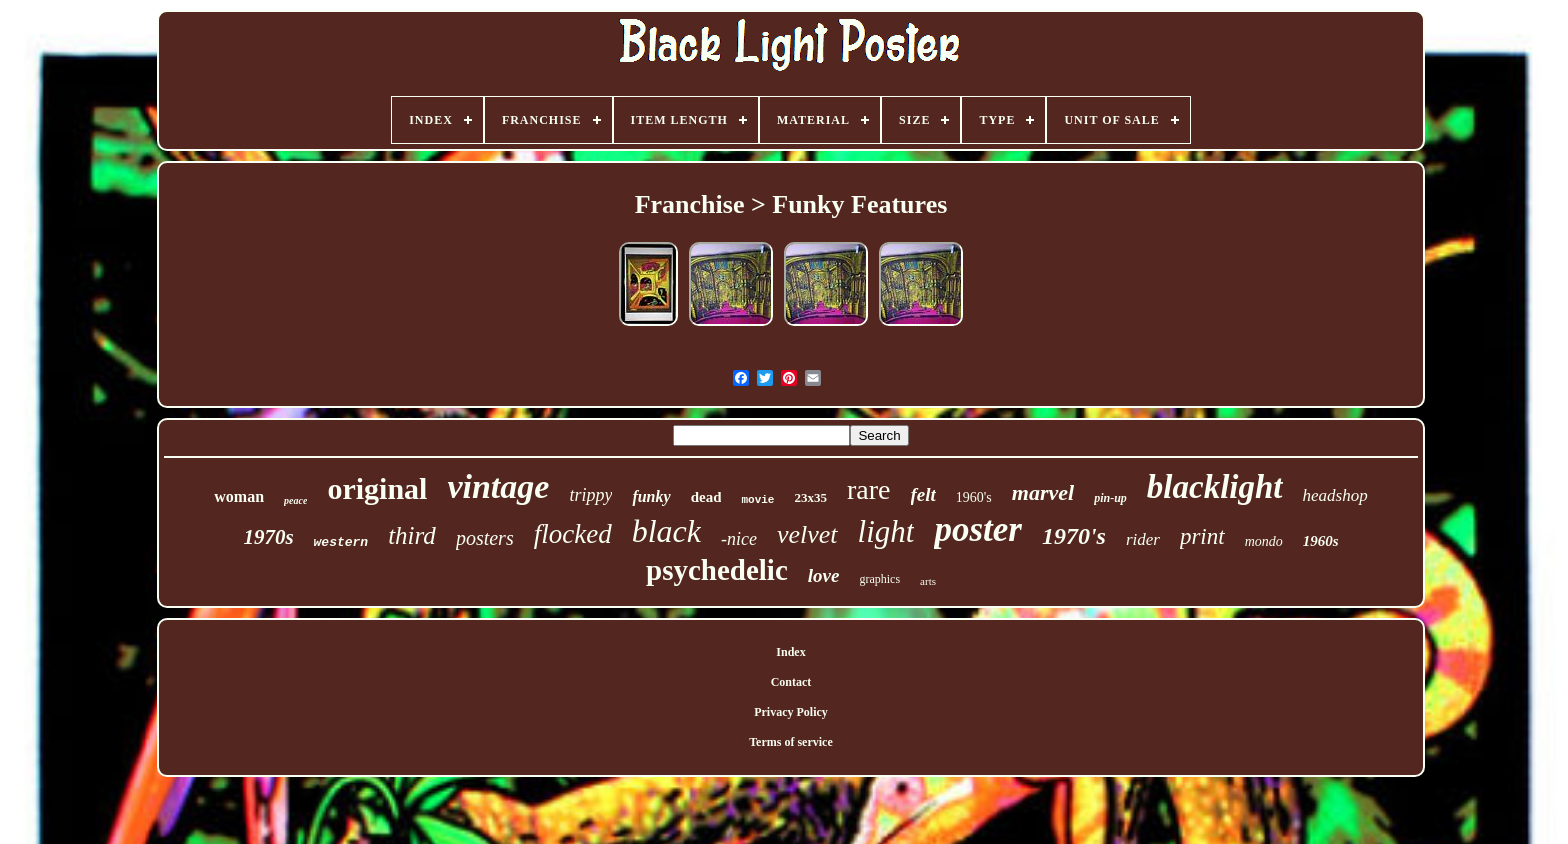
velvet (807, 534)
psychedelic (717, 570)
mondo (1264, 541)
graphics (879, 579)
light (886, 531)
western (341, 542)
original (377, 488)
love (824, 575)
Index (790, 652)
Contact (791, 682)
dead (706, 497)
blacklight (1215, 487)
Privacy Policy (791, 712)
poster (978, 529)
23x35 (810, 497)
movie (757, 500)
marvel (1043, 492)
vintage (498, 486)
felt (923, 494)
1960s (1321, 541)
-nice (739, 539)
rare (869, 489)
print (1202, 536)
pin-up (1110, 498)
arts (928, 581)
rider (1143, 539)
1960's (974, 497)
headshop (1335, 495)
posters (485, 538)
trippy (590, 495)
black (666, 531)
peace (295, 500)
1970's (1074, 536)
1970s (268, 537)
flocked (573, 534)
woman (239, 496)
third (412, 535)
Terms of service (791, 742)
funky (651, 496)
